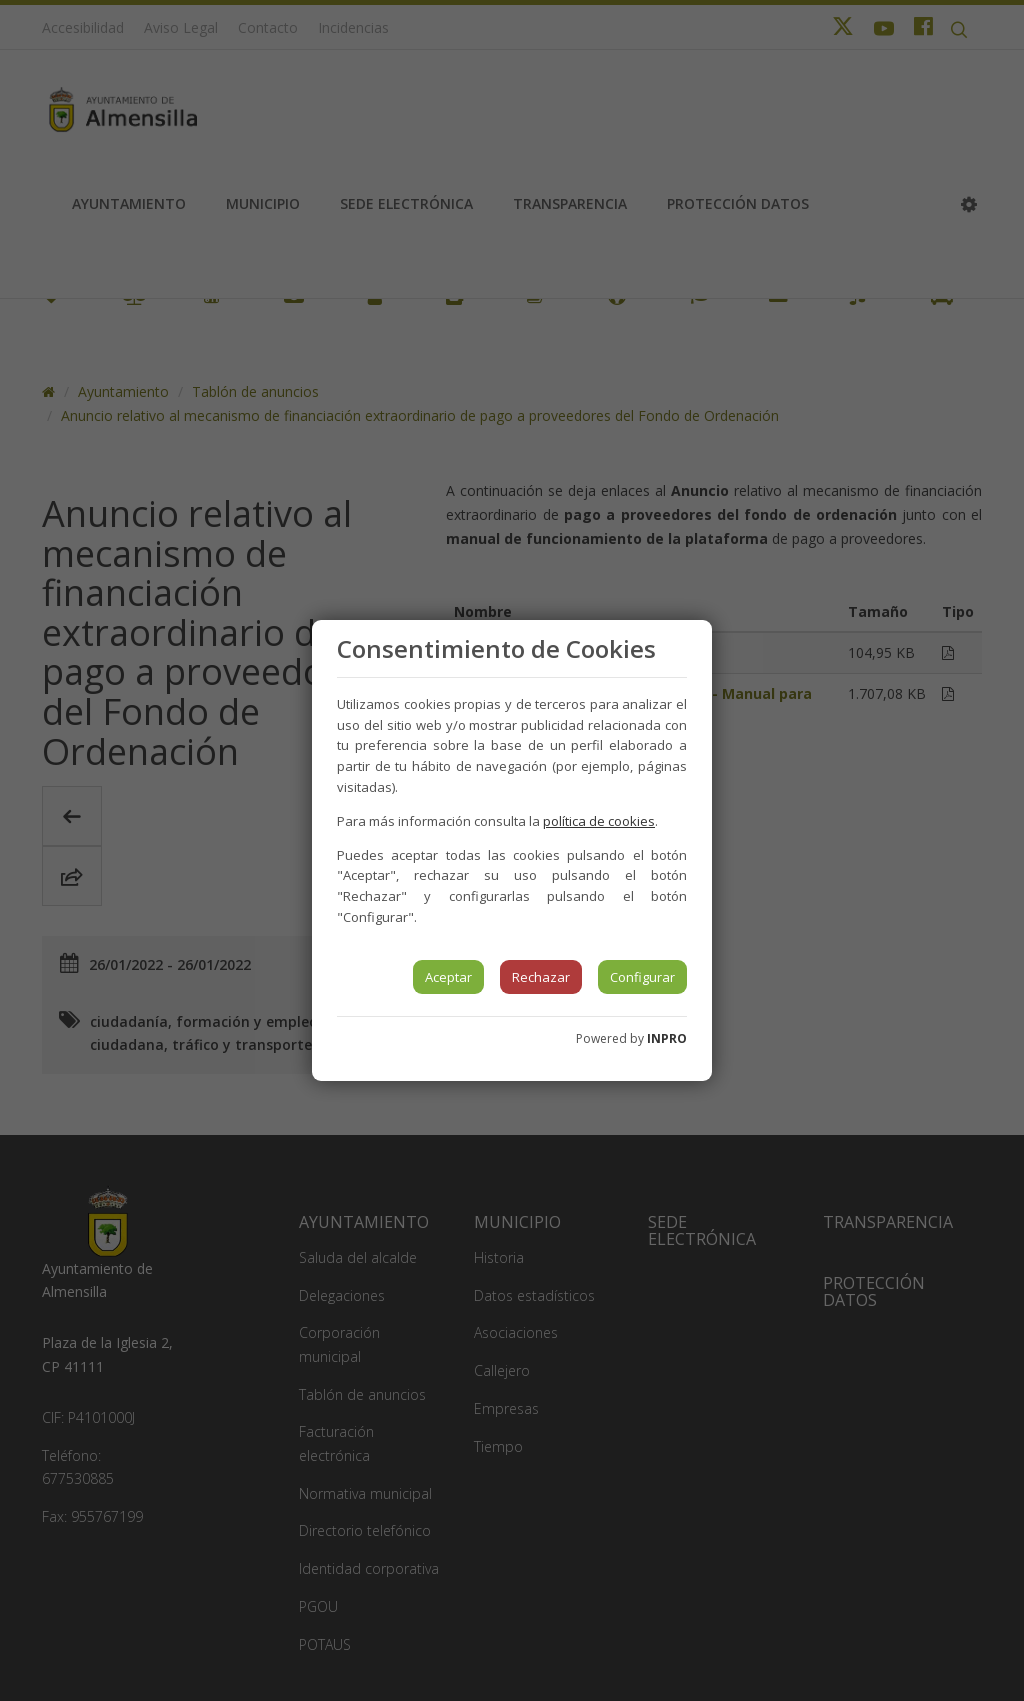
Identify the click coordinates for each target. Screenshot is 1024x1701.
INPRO (667, 1038)
